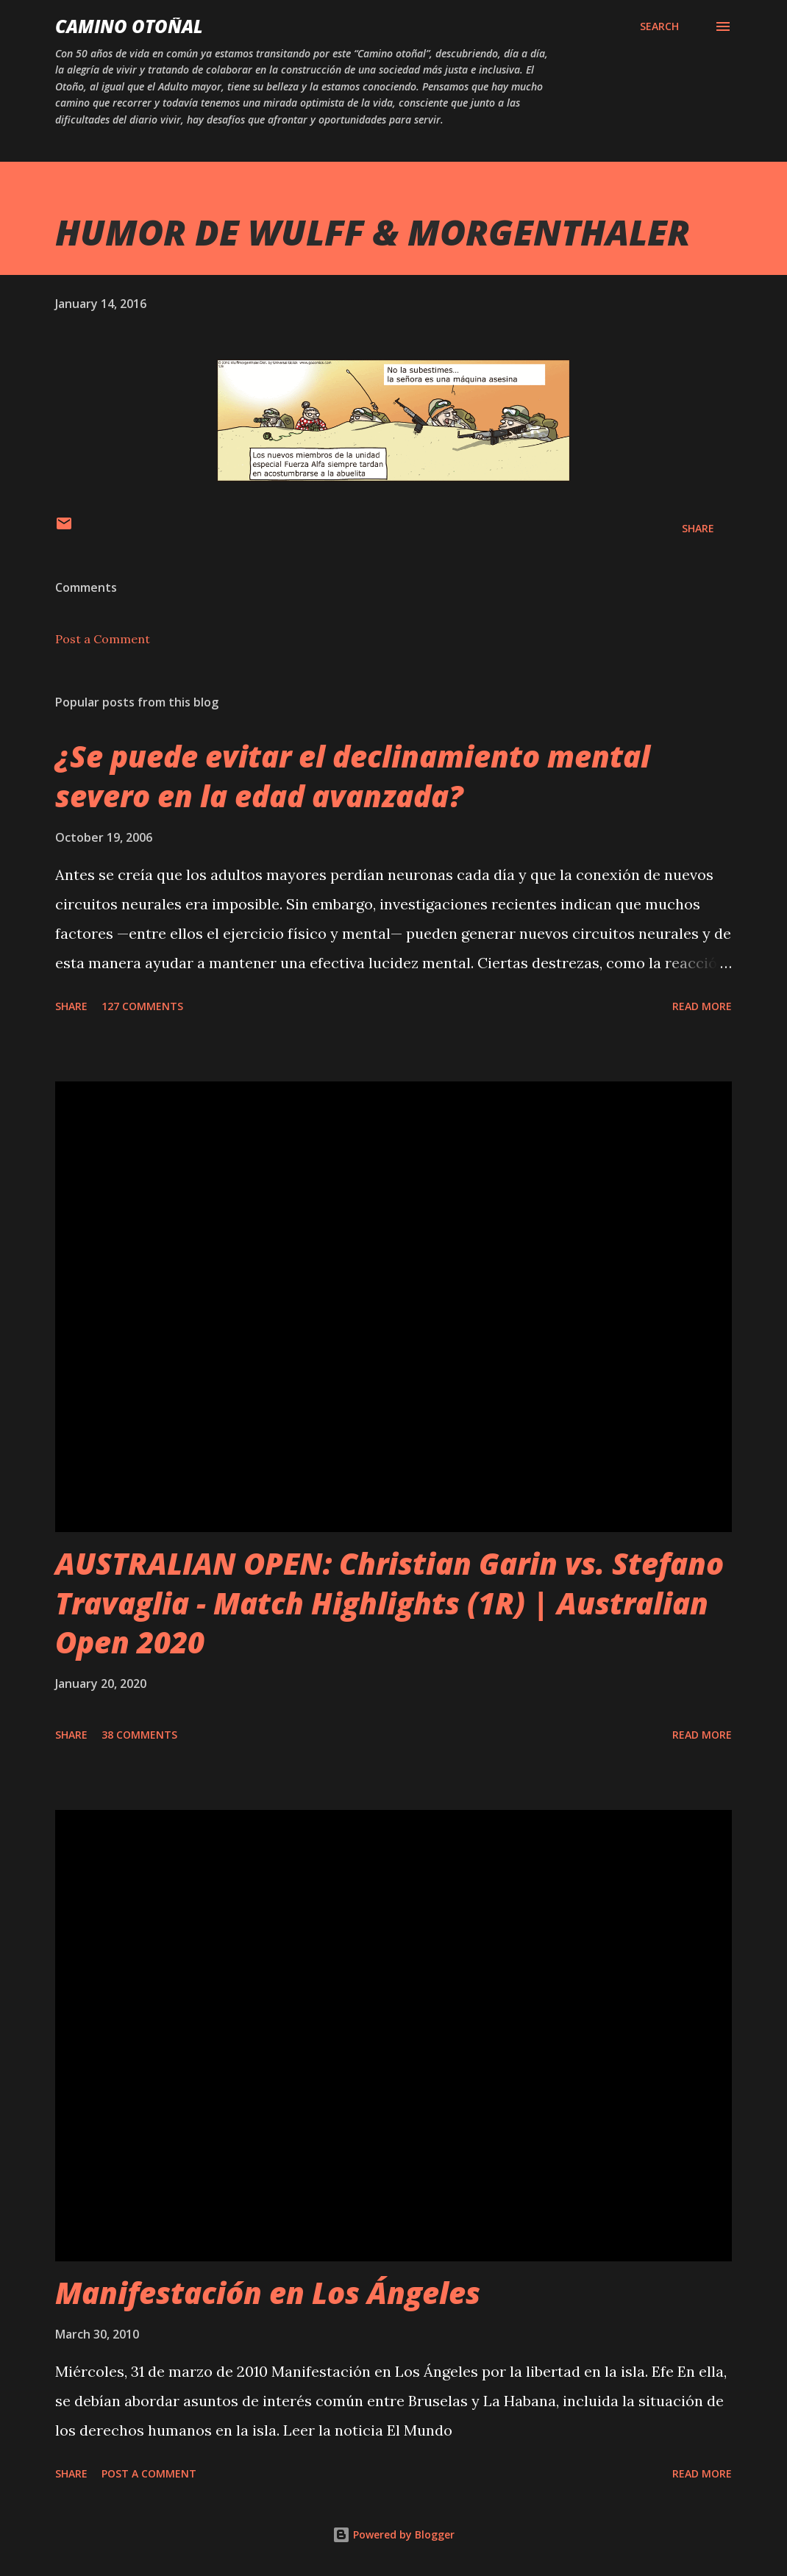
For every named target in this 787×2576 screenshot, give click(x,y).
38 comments (139, 1735)
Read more (702, 1006)
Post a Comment (102, 639)
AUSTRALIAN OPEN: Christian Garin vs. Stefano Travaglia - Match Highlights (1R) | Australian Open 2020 (389, 1602)
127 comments (142, 1006)
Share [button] (698, 528)
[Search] (659, 26)
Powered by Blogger (393, 2534)
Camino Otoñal (129, 26)
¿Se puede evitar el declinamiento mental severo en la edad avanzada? (352, 775)
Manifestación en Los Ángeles (267, 2292)
